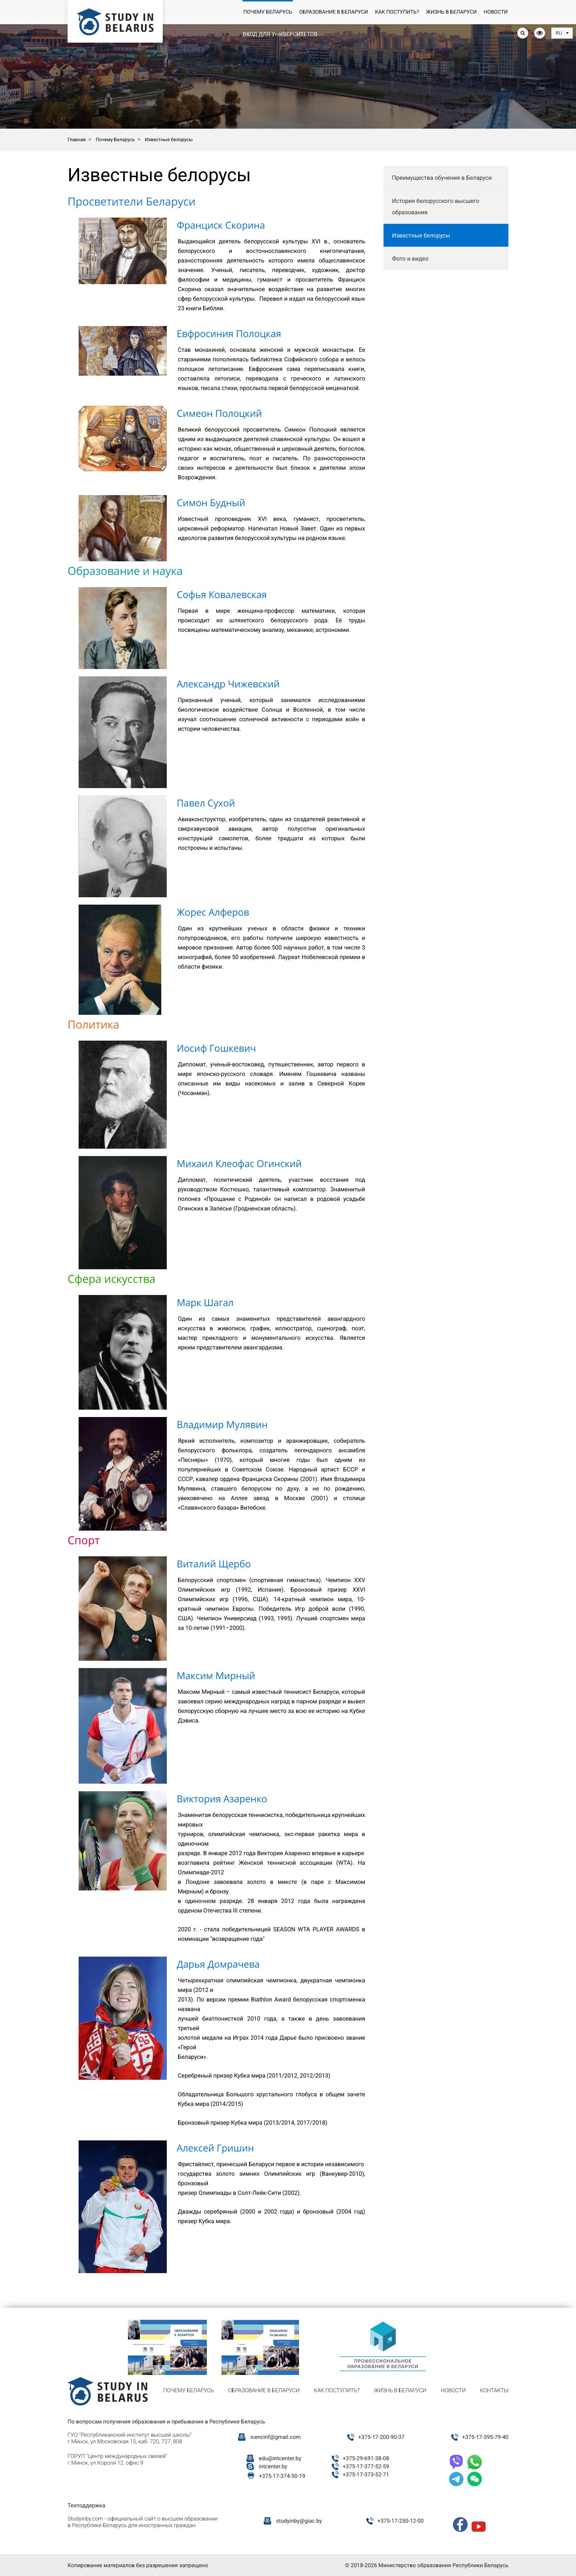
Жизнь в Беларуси (451, 12)
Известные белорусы (421, 235)
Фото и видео (410, 258)
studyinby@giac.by (299, 2521)
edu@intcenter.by (280, 2458)
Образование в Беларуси (333, 12)
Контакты (494, 2390)
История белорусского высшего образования (435, 206)
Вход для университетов (279, 34)
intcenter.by (273, 2466)
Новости (496, 12)
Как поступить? (397, 12)
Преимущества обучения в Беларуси (442, 177)
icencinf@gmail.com (276, 2437)
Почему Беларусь (267, 12)
